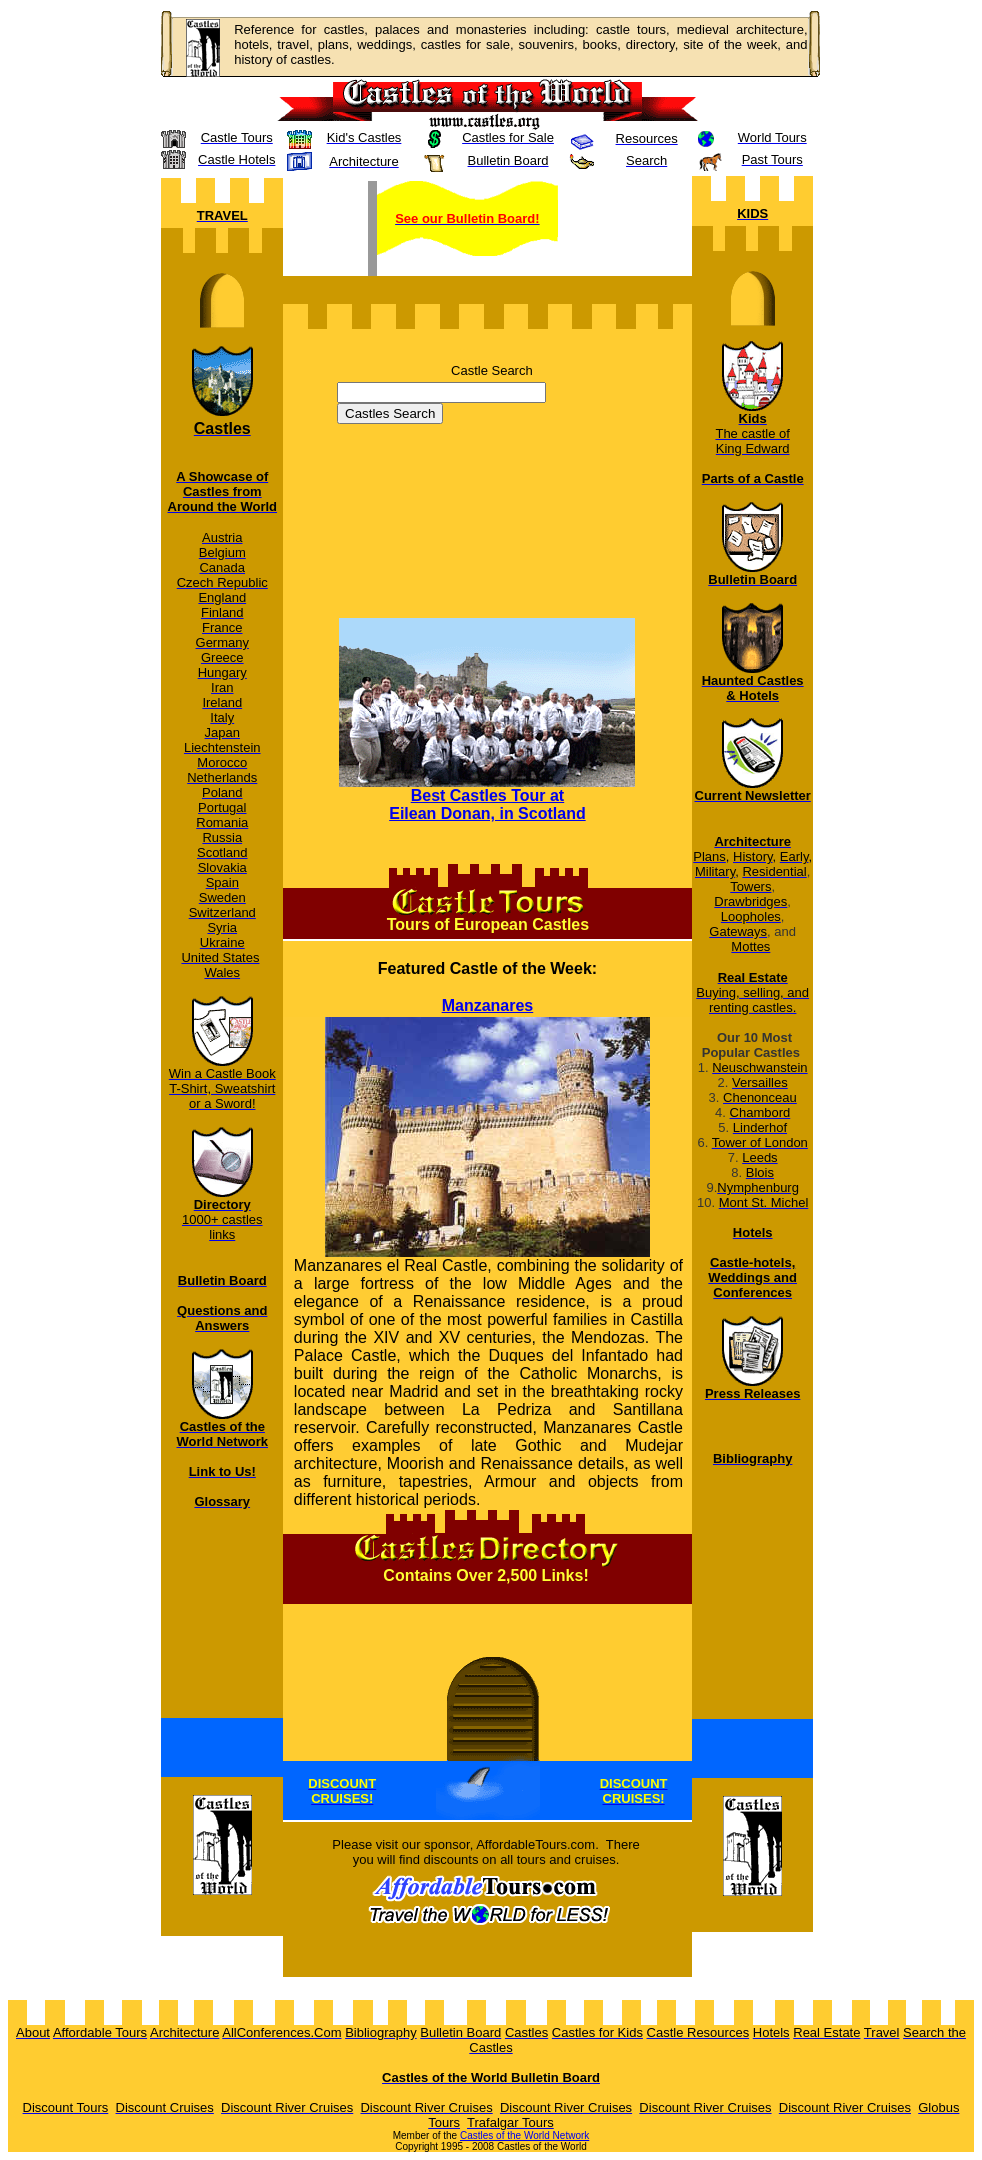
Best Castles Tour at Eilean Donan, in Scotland (487, 804)
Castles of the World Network (524, 2135)
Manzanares (488, 1005)
